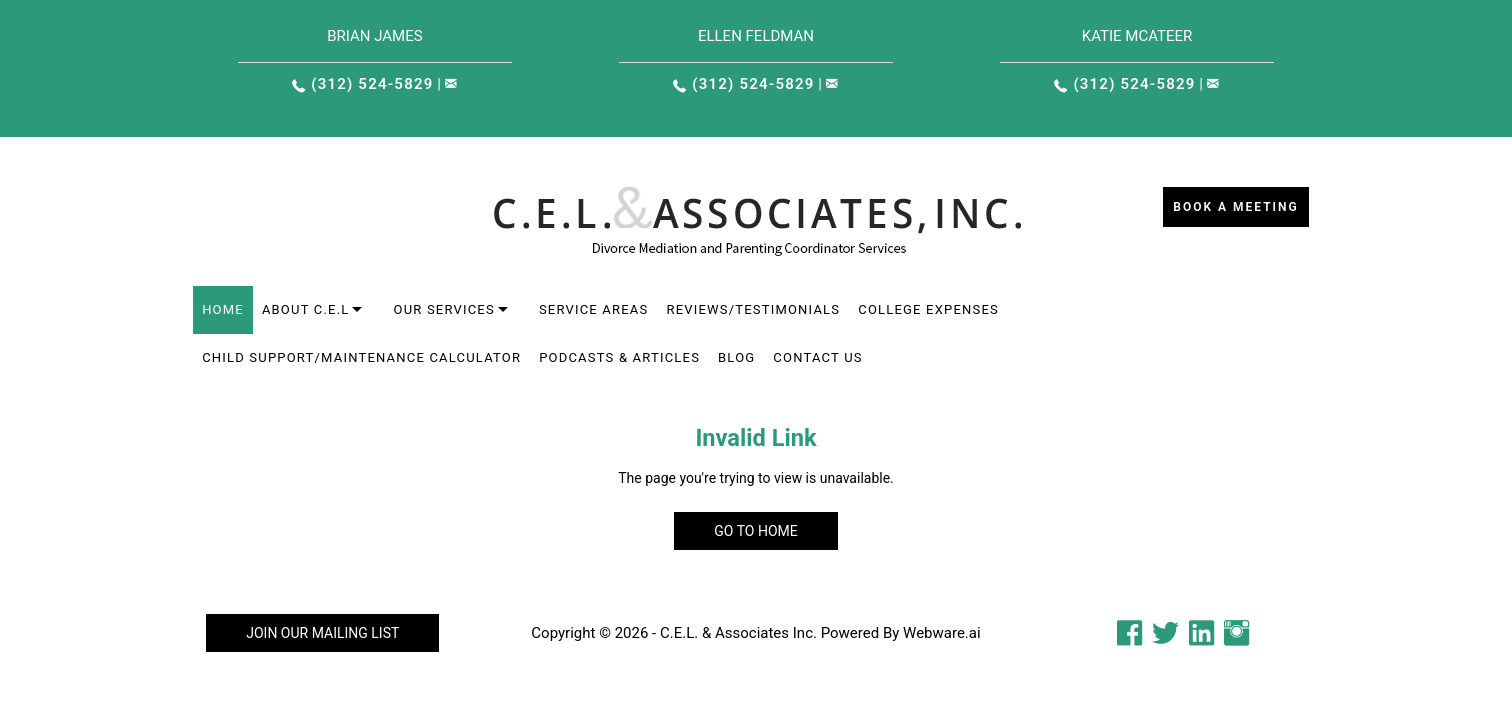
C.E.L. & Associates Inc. (738, 633)
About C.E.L (306, 309)
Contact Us (817, 357)
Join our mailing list (322, 633)
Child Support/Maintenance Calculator (361, 357)
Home (223, 309)
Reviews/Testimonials (753, 309)
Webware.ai (942, 633)
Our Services (443, 309)
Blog (736, 357)
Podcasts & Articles (619, 357)
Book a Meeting (1235, 207)
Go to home (755, 531)
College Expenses (928, 309)
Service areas (594, 309)
